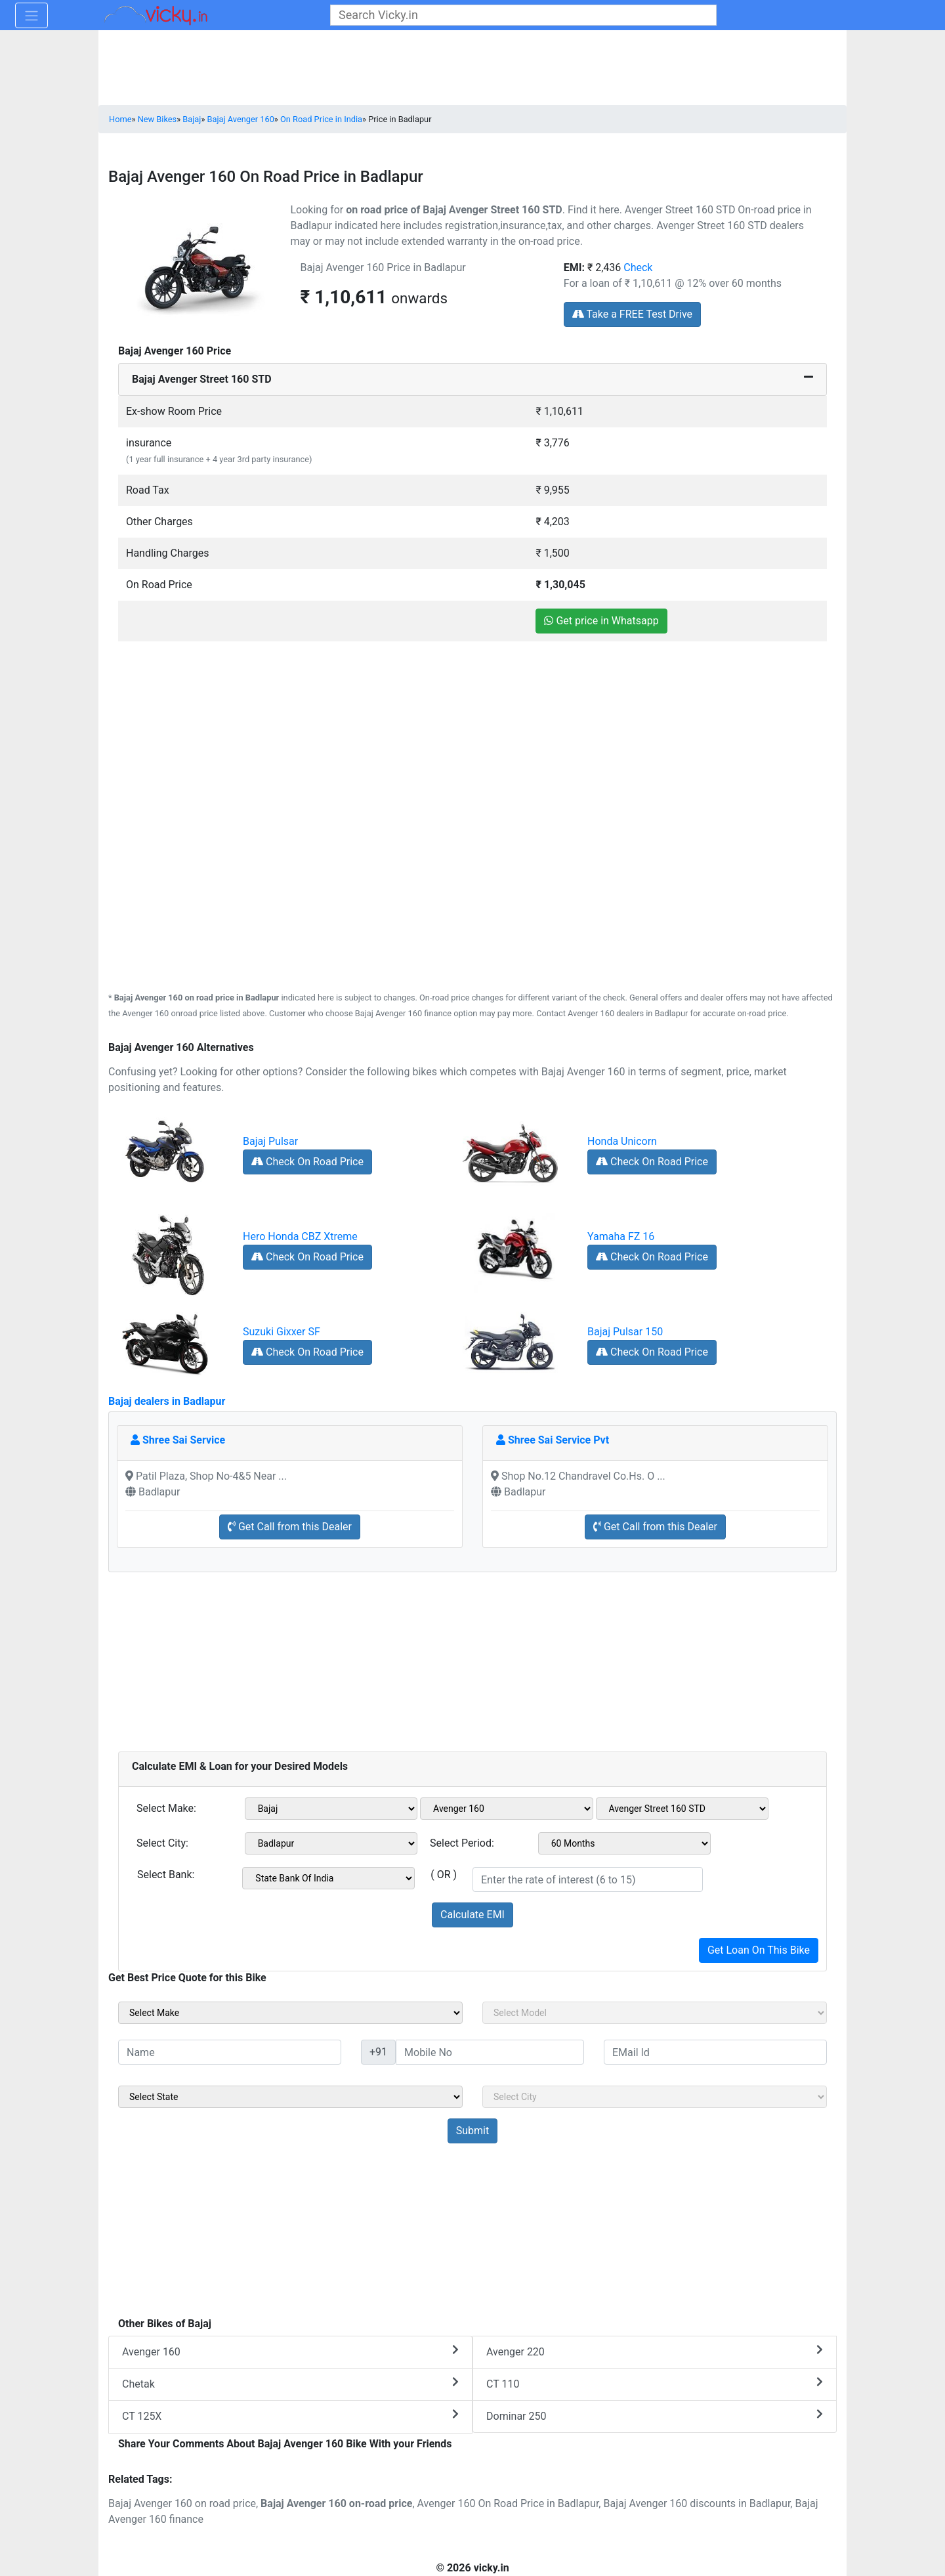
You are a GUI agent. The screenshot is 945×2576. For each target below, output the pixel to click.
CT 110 (654, 2383)
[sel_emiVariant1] (682, 1808)
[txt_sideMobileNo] (490, 2052)
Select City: (162, 1843)
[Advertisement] (472, 734)
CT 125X (290, 2415)
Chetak (290, 2383)
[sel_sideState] (290, 2097)
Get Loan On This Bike (758, 1950)
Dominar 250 (654, 2415)
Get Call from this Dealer (290, 1526)
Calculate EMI (472, 1914)
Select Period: (462, 1843)
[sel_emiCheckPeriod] (624, 1843)
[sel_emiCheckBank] (328, 1878)
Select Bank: (165, 1874)
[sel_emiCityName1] (331, 1843)
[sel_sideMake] (290, 2013)
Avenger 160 (290, 2351)
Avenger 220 (654, 2351)
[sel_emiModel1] (506, 1808)
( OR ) (443, 1874)
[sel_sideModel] (654, 2013)
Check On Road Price (307, 1161)
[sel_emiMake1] (331, 1808)
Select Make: (166, 1808)
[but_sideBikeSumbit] (472, 2130)
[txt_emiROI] (587, 1879)
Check (637, 267)
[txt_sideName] (229, 2052)
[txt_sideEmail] (715, 2052)
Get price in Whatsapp (601, 620)
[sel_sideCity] (654, 2097)
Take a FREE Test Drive (632, 314)
